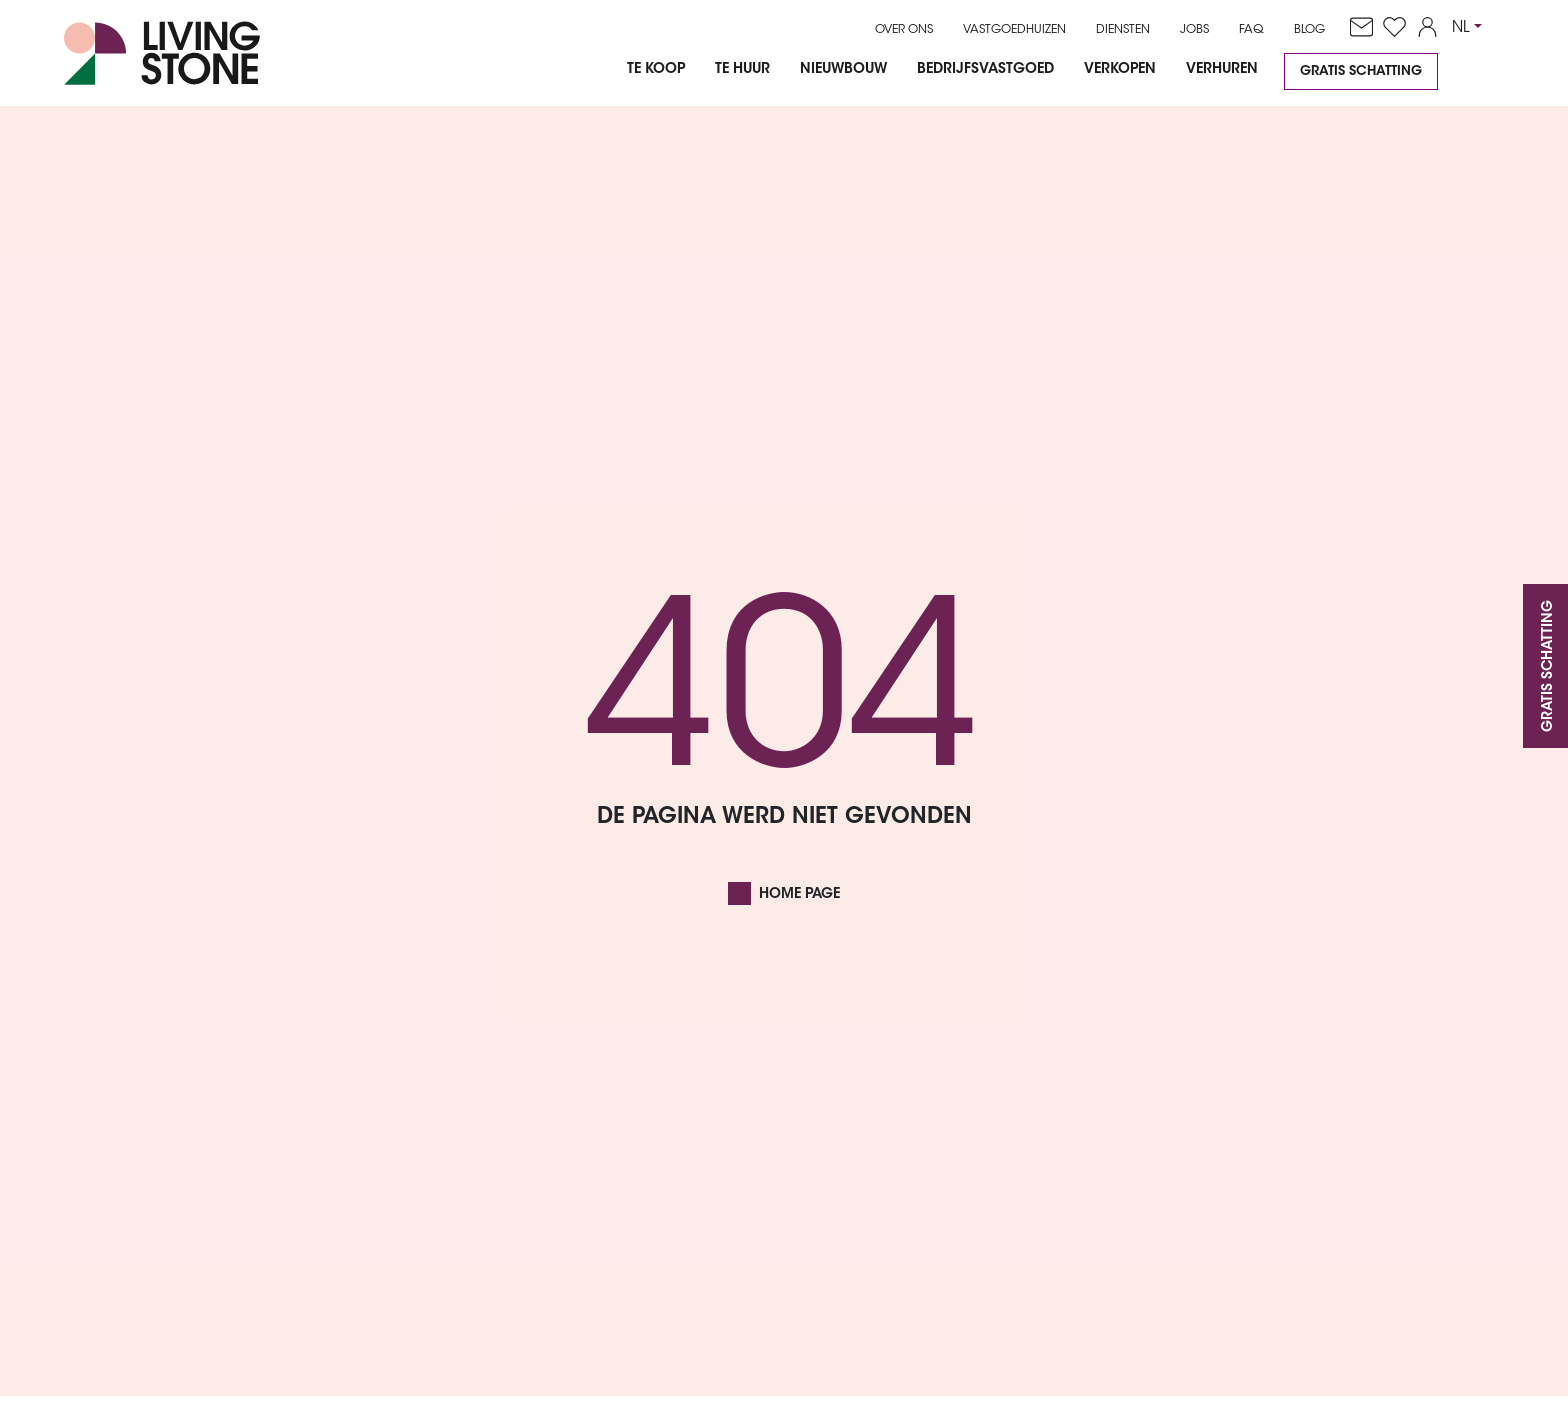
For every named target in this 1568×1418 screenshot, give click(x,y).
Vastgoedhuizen (1014, 30)
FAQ (1251, 30)
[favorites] (1389, 28)
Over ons (904, 30)
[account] (1422, 28)
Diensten (1123, 30)
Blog (1309, 30)
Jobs (1194, 30)
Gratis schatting (1361, 71)
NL (1461, 28)
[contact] (1356, 28)
